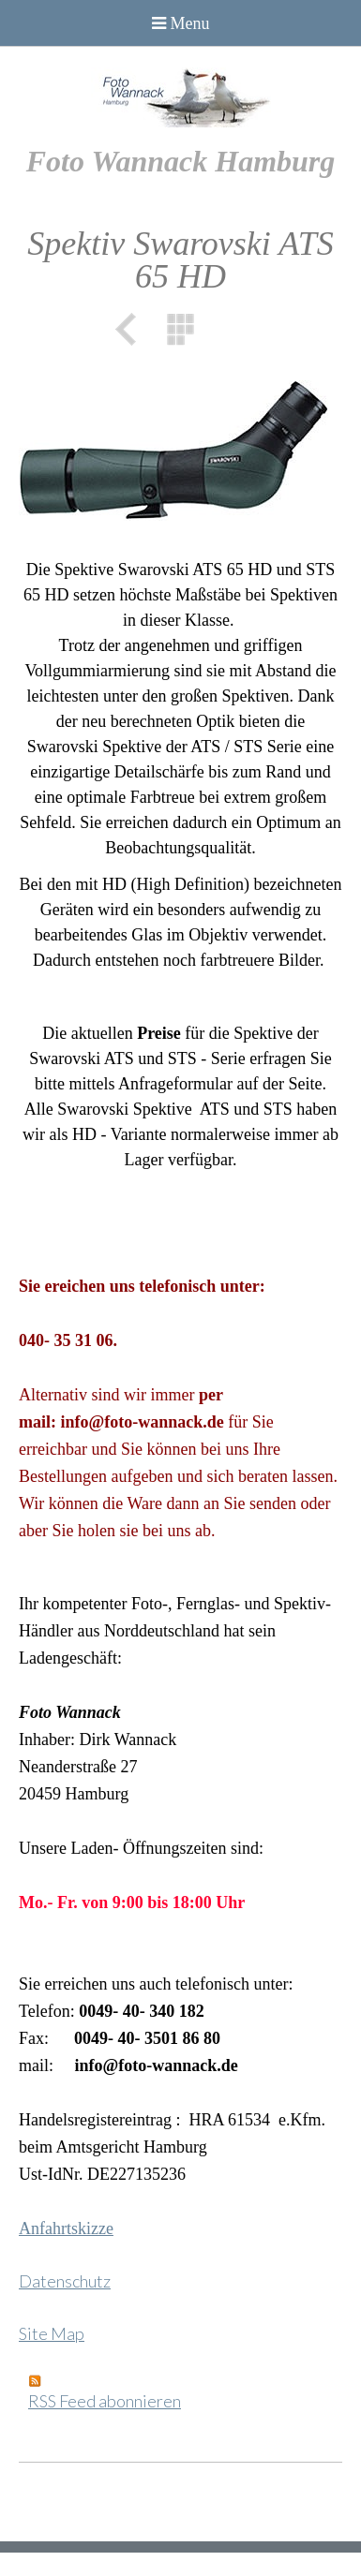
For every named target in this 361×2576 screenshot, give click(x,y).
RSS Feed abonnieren (104, 2401)
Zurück (132, 329)
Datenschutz (65, 2281)
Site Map (51, 2333)
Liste (181, 329)
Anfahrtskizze (66, 2228)
